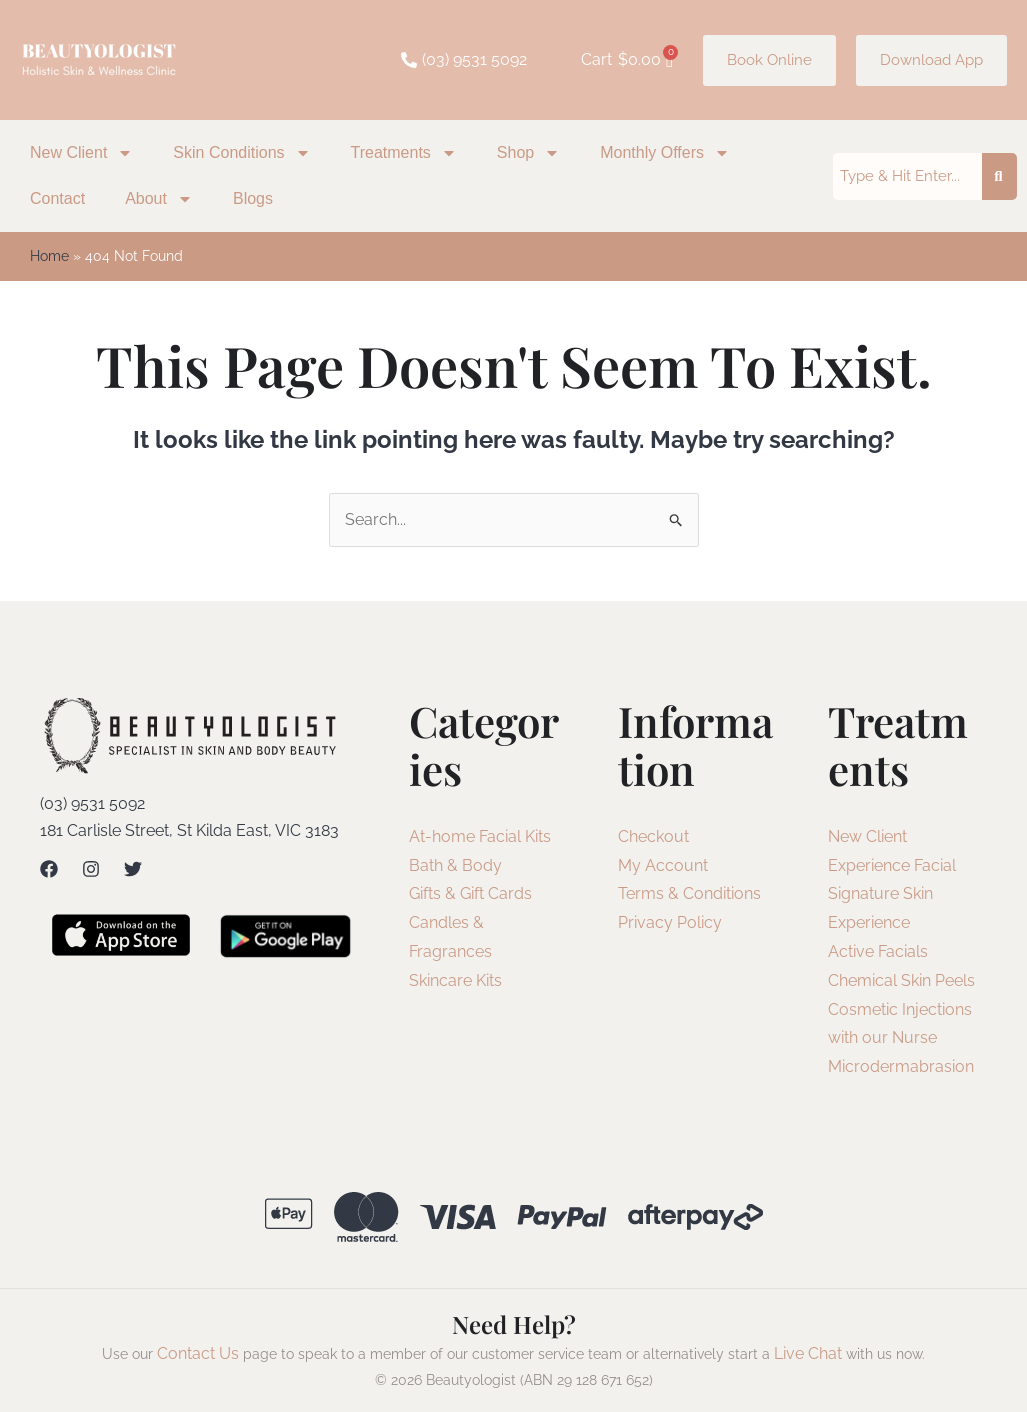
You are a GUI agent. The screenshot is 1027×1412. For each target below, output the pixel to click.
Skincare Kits (455, 980)
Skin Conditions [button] (241, 153)
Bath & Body (455, 865)
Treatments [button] (404, 153)
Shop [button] (528, 153)
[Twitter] (133, 869)
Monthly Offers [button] (665, 153)
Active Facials (878, 951)
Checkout (653, 836)
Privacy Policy (670, 922)
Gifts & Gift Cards (470, 893)
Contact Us (198, 1353)
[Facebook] (49, 869)
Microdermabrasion (901, 1066)
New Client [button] (81, 153)
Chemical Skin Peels (901, 980)
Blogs (253, 198)
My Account (663, 865)
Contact (57, 198)
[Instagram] (91, 869)
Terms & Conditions (689, 893)
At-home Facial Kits (480, 836)
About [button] (159, 199)
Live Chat (808, 1353)
